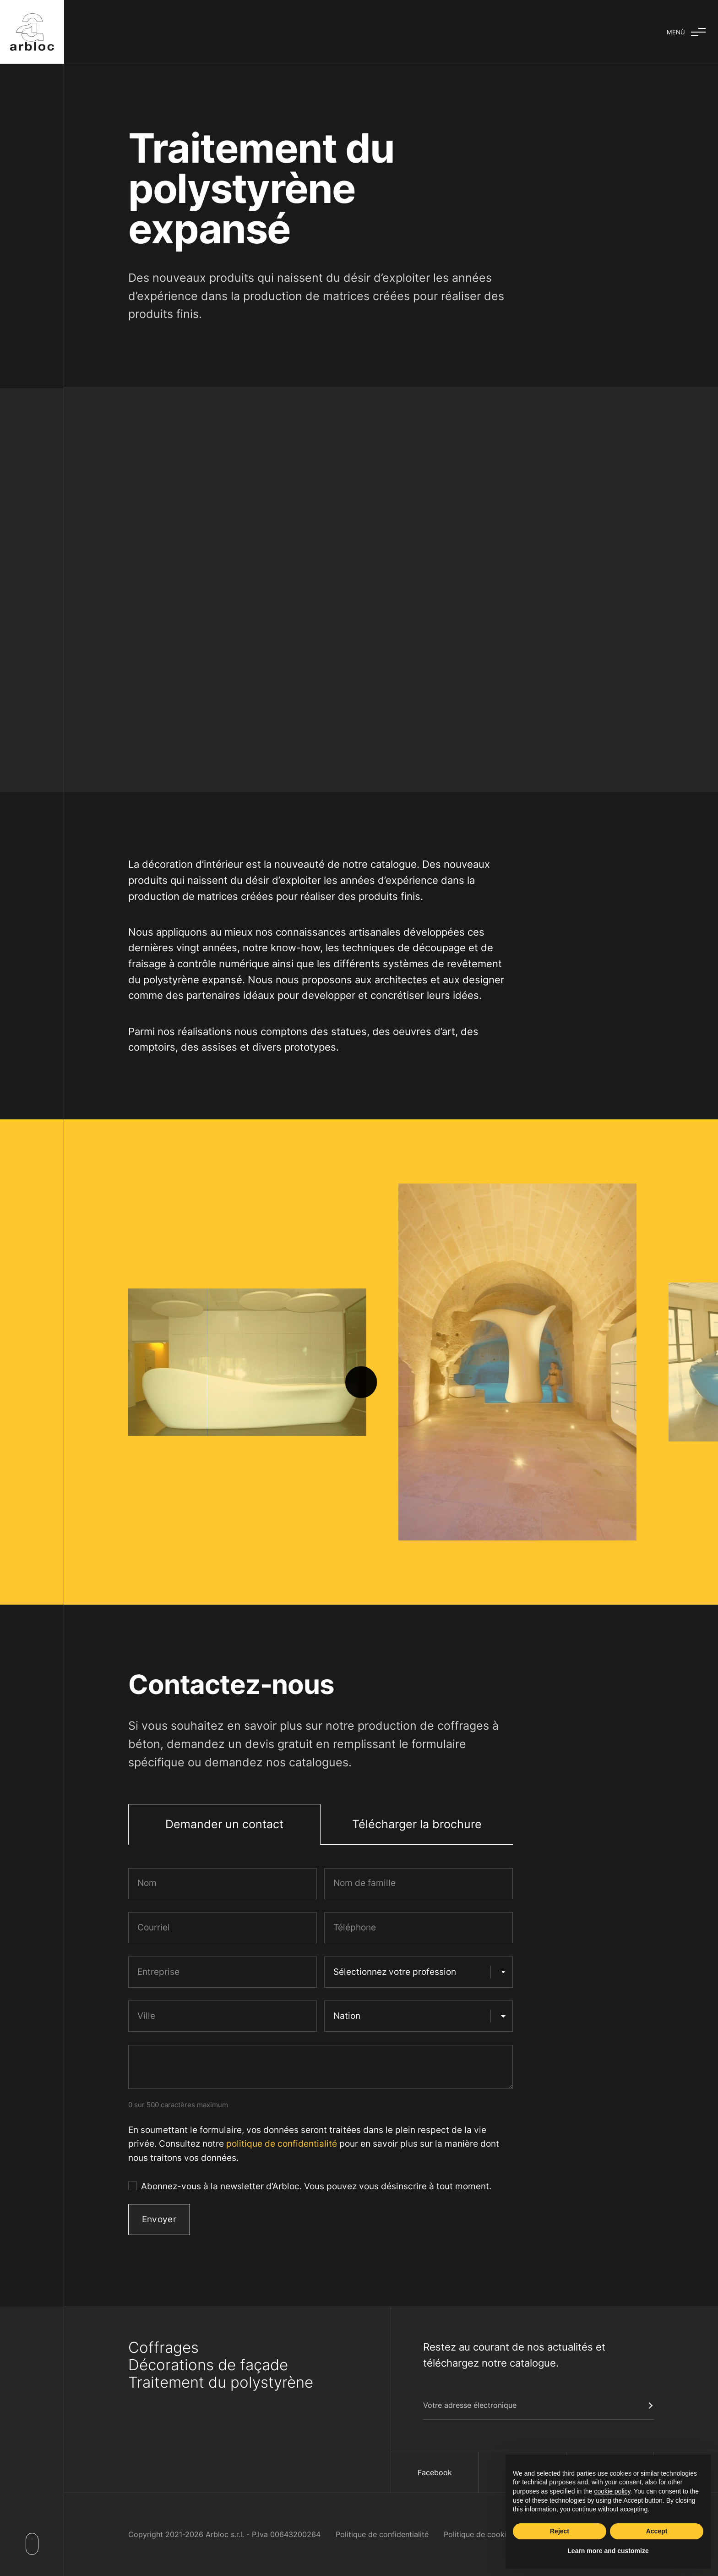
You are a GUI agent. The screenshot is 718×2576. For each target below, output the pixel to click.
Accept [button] (657, 2531)
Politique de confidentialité (382, 2534)
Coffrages (163, 2347)
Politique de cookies (479, 2534)
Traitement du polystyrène (220, 2382)
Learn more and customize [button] (607, 2550)
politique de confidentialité (281, 2143)
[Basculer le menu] (686, 32)
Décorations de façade (208, 2365)
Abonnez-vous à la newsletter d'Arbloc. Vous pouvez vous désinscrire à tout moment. (316, 2186)
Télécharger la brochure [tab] (417, 1824)
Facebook (435, 2472)
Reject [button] (559, 2531)
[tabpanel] (320, 2055)
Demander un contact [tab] (224, 1824)
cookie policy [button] (612, 2491)
